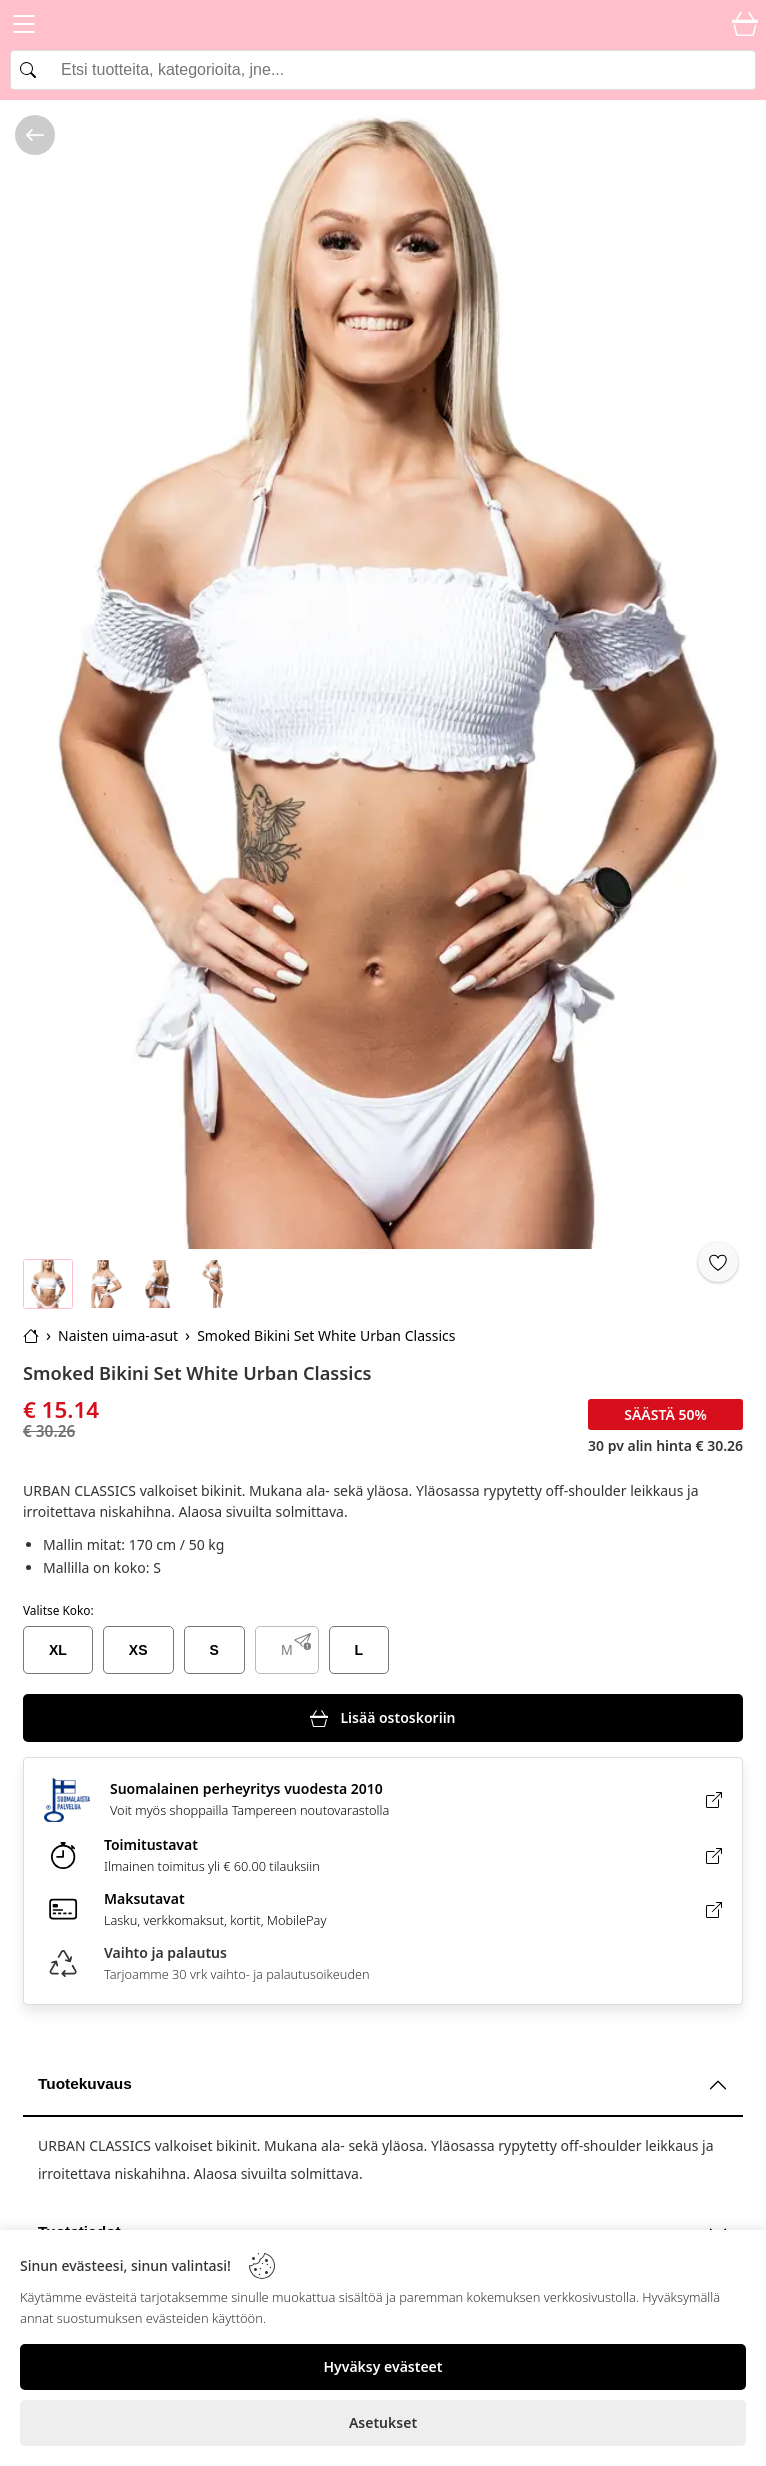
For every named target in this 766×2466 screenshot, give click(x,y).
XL (58, 1650)
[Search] (383, 70)
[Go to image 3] (158, 1284)
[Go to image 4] (213, 1284)
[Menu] (24, 27)
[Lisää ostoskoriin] (383, 1718)
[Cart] (745, 25)
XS (138, 1650)
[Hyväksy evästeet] (383, 2367)
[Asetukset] (383, 2423)
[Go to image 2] (103, 1284)
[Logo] (383, 25)
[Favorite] (718, 1262)
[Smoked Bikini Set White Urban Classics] (383, 674)
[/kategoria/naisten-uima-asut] (35, 135)
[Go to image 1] (48, 1284)
